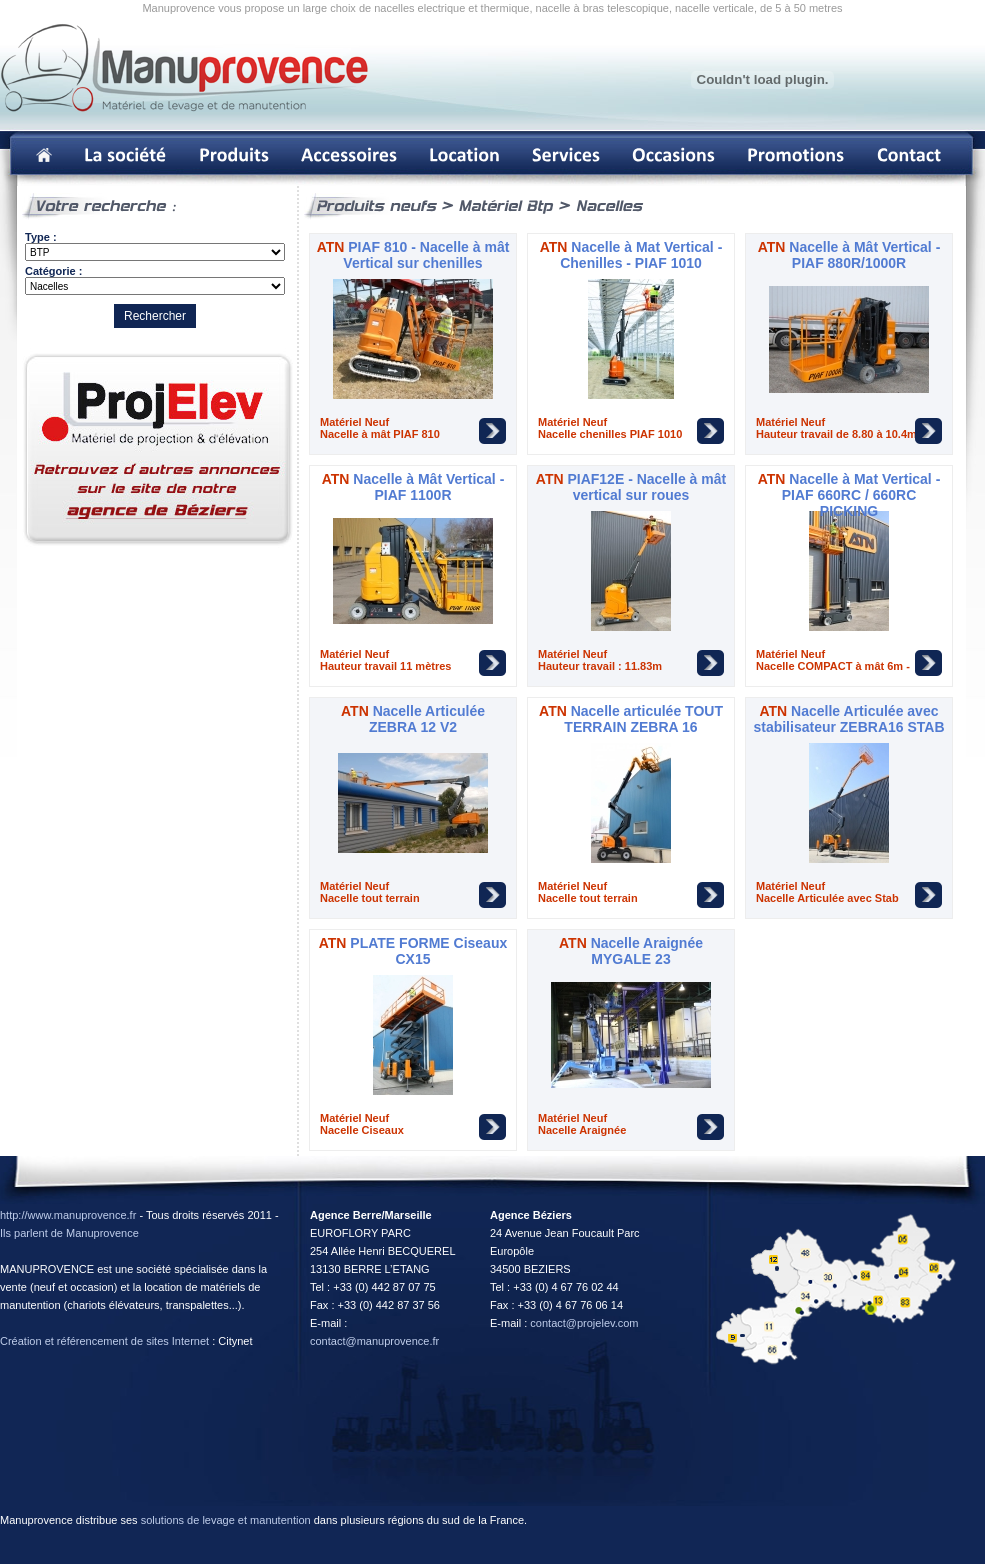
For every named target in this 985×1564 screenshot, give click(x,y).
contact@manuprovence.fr (374, 1341)
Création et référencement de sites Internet (104, 1341)
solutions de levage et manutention (226, 1520)
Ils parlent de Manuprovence (69, 1233)
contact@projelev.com (584, 1323)
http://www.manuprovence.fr (68, 1215)
